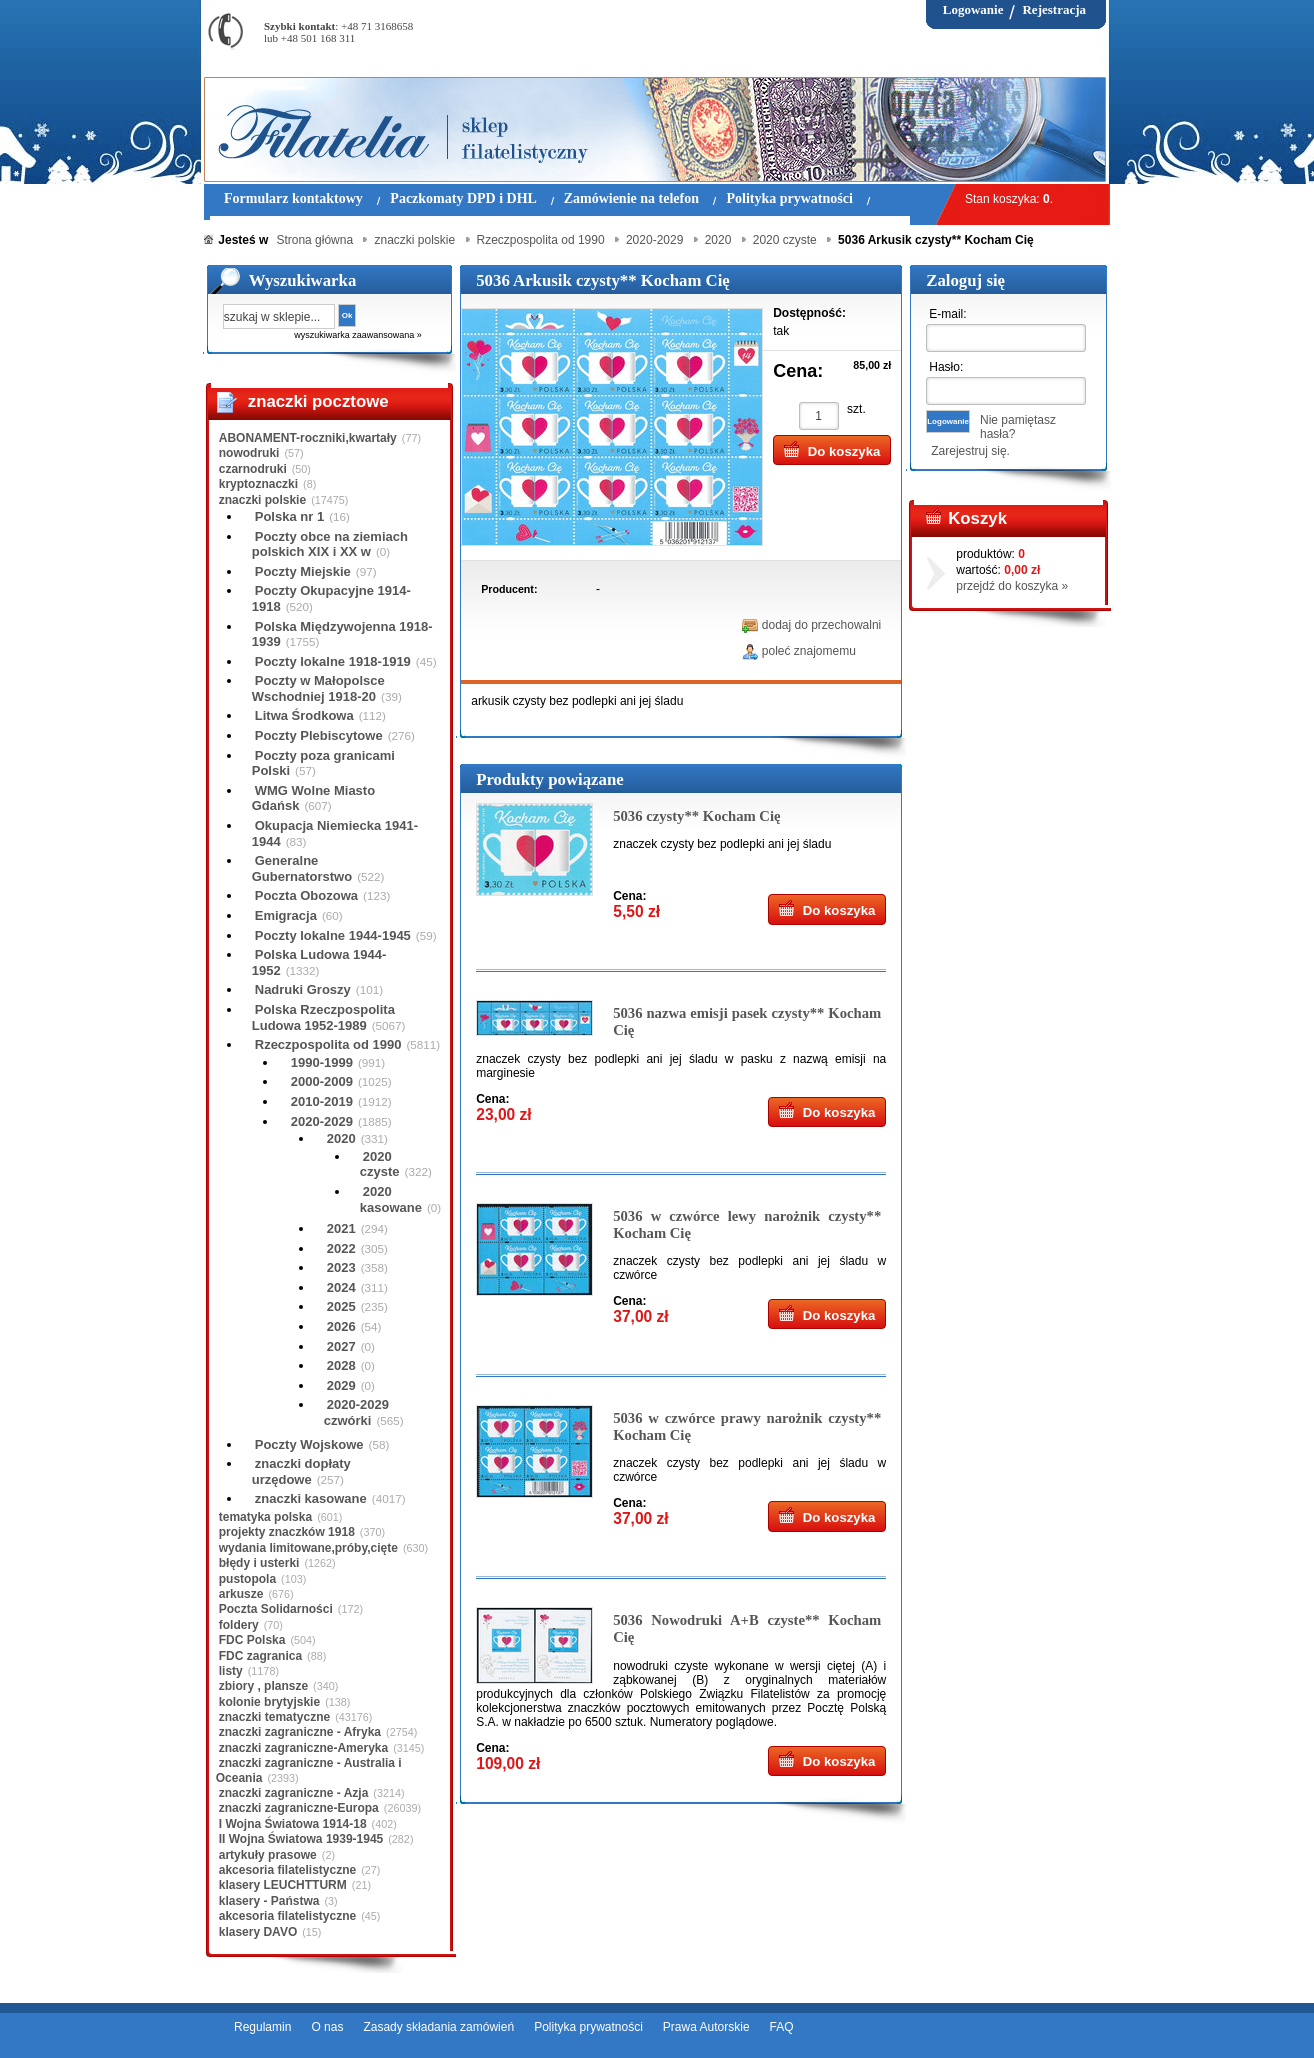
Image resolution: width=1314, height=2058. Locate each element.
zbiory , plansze (263, 1686)
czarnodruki (253, 469)
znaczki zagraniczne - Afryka (300, 1732)
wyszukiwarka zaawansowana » (358, 335)
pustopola (247, 1579)
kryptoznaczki (258, 484)
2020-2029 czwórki (356, 1412)
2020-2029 (322, 1121)
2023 (341, 1267)
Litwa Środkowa (304, 715)
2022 (341, 1248)
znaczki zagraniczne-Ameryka (303, 1748)
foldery (239, 1625)
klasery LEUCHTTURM (283, 1885)
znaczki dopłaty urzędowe (301, 1471)
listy (231, 1671)
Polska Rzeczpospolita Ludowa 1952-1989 (323, 1017)
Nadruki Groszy (303, 989)
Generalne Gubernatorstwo (302, 868)
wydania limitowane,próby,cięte (308, 1548)
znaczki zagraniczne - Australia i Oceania (309, 1770)
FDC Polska (252, 1640)
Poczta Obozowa (306, 895)
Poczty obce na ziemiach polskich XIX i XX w (330, 544)
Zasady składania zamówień (438, 2027)
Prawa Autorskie (706, 2027)
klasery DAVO (258, 1932)
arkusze (241, 1594)
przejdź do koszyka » (1012, 586)
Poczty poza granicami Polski (323, 763)
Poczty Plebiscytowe (319, 735)
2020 (341, 1138)
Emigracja (286, 915)
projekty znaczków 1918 (287, 1532)
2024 (341, 1287)
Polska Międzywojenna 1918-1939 (342, 634)
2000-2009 (322, 1081)
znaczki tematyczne (274, 1717)
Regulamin (262, 2027)
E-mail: (947, 314)
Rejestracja (1054, 9)
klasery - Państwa (269, 1901)
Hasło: (946, 367)
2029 (341, 1385)
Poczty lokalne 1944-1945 (333, 935)
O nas (327, 2027)
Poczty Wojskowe (309, 1444)
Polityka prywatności (588, 2027)
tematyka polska (265, 1517)
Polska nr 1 (289, 516)
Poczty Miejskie (303, 571)
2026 (341, 1326)
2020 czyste (380, 1164)
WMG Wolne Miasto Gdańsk (313, 798)
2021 (341, 1228)
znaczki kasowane (311, 1498)
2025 (341, 1306)
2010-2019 (322, 1101)
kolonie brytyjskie (269, 1702)
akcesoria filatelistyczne (287, 1870)
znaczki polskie (262, 500)
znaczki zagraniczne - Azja (294, 1793)
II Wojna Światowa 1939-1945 (301, 1839)
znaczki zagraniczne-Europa (299, 1808)
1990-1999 (322, 1062)
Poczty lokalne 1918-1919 (333, 661)
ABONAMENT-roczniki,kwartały (308, 438)
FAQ (782, 2027)
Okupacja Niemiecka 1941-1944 (335, 833)
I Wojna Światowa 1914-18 (293, 1824)
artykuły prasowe (268, 1855)
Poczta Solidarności (276, 1609)
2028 (341, 1365)
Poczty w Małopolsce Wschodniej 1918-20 (318, 688)
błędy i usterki (259, 1563)
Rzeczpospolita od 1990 (328, 1044)
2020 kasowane (391, 1199)
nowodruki (249, 453)
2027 (341, 1346)
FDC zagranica (260, 1656)
